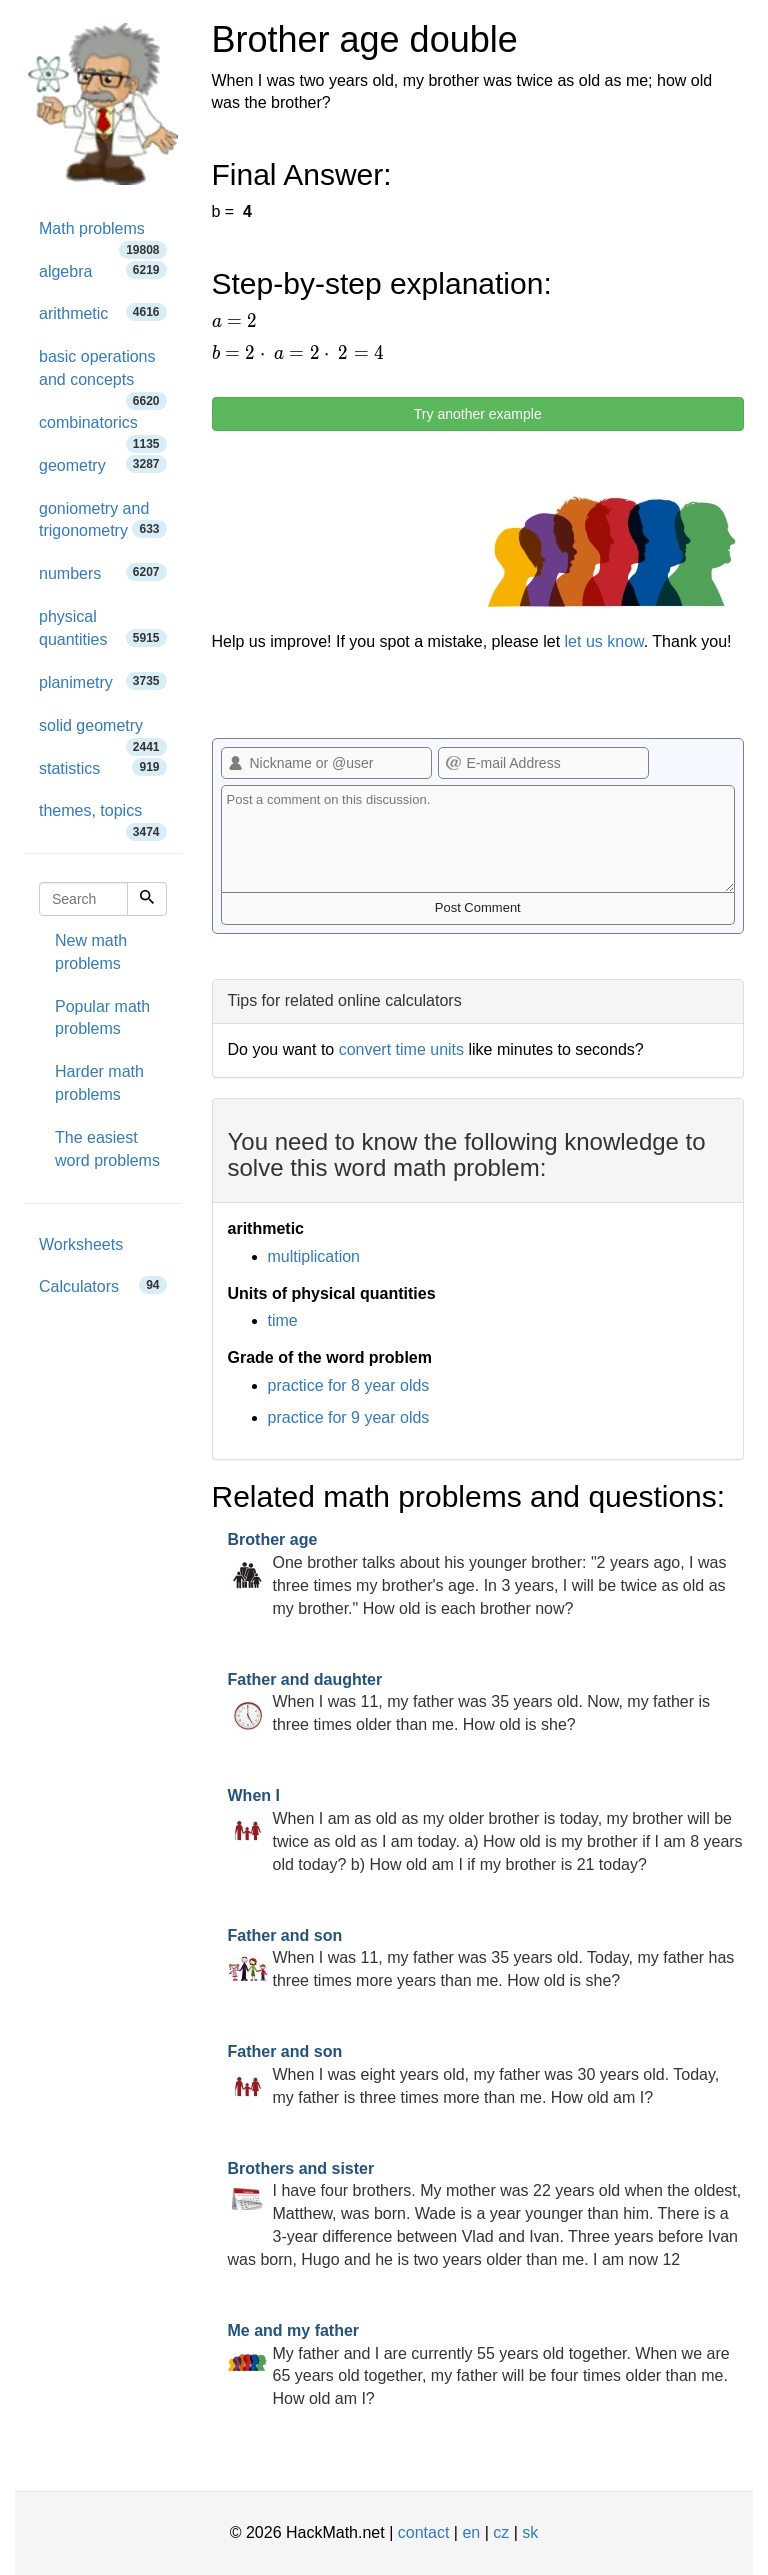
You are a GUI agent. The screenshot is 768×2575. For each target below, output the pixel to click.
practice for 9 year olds (349, 1417)
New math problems (91, 952)
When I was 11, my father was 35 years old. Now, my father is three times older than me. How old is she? (469, 1702)
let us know (604, 641)
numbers (103, 572)
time (283, 1320)
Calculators (103, 1285)
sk (530, 2532)
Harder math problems (99, 1083)
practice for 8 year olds (349, 1385)
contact (424, 2532)
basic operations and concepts (103, 375)
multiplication (314, 1256)
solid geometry (103, 732)
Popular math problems (102, 1018)
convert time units (401, 1049)
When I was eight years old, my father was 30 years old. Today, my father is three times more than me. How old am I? (474, 2074)
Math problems (103, 235)
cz (501, 2532)
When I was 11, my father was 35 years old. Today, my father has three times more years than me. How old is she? (481, 1958)
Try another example (478, 414)
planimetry (103, 681)
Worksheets (81, 1244)
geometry (103, 464)
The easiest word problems (107, 1149)
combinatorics (103, 429)
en (471, 2532)
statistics (103, 767)
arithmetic (103, 312)
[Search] (147, 899)
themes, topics (103, 817)
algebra (103, 270)
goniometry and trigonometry (103, 520)
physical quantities (103, 628)
